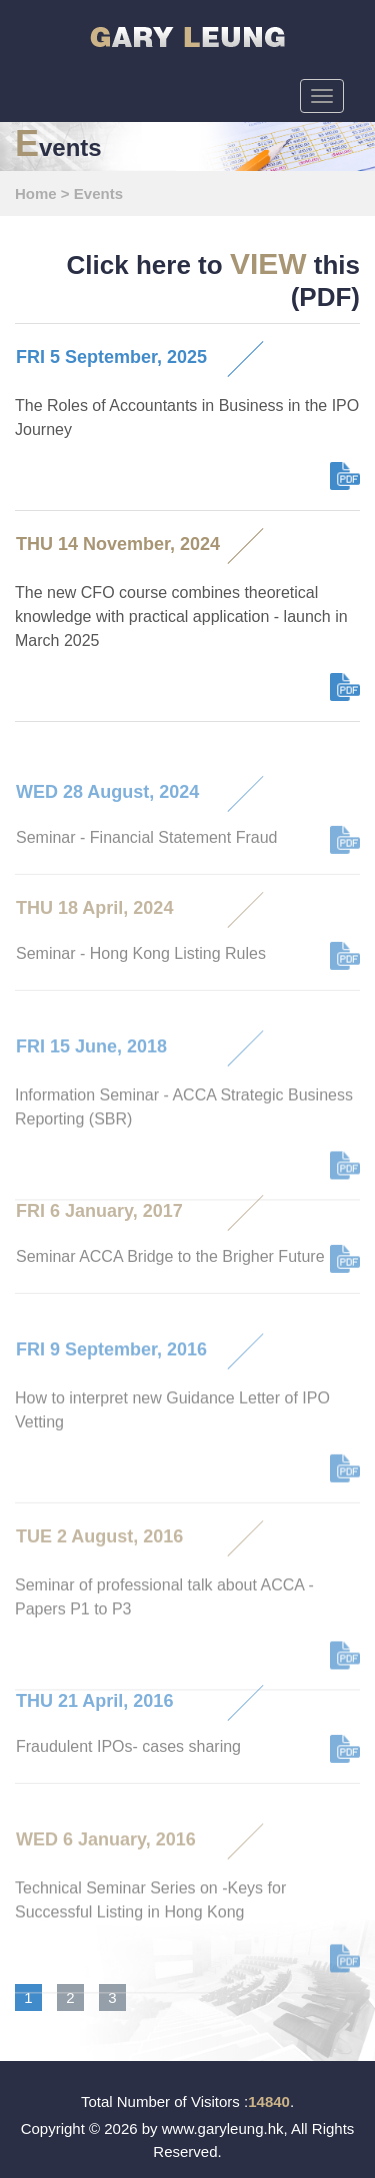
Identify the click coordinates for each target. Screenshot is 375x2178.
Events (98, 193)
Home (36, 193)
